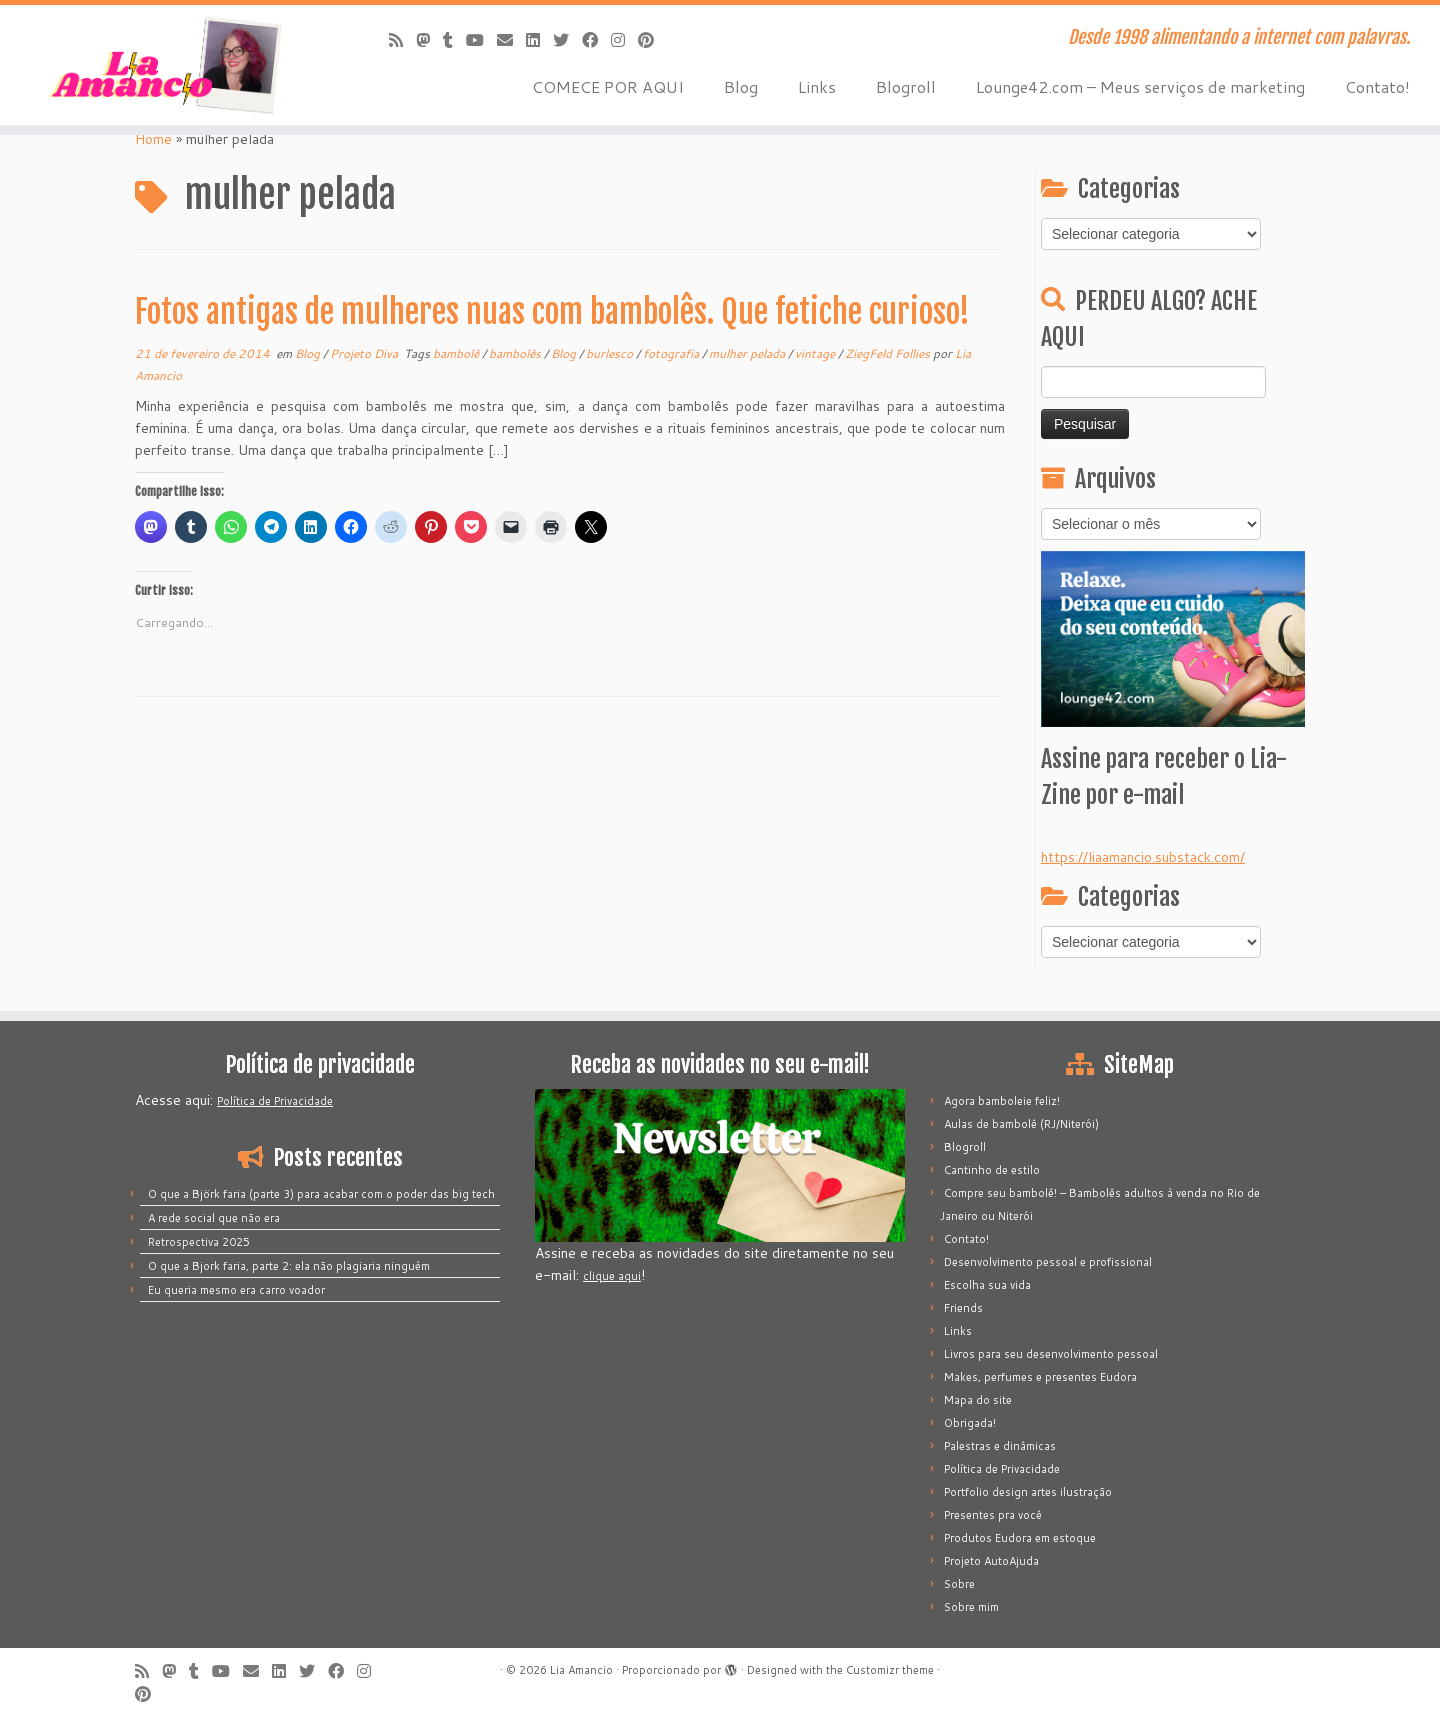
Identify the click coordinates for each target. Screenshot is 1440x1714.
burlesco (611, 353)
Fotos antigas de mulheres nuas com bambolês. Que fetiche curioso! (552, 312)
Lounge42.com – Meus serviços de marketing (1140, 86)
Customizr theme (890, 1670)
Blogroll (906, 86)
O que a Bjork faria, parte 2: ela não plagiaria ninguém (289, 1266)
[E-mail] (511, 39)
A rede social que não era (214, 1218)
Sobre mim (971, 1607)
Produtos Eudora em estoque (1020, 1538)
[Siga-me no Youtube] (481, 39)
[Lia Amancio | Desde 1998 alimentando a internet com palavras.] (166, 65)
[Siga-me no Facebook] (596, 39)
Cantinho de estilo (992, 1170)
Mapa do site (978, 1400)
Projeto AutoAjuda (991, 1561)
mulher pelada (748, 353)
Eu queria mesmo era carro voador (236, 1290)
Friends (963, 1308)
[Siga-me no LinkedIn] (539, 39)
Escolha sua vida (987, 1285)
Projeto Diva (365, 353)
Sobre (959, 1584)
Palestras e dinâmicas (1000, 1446)
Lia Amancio (581, 1670)
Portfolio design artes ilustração (1028, 1492)
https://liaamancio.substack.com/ (1143, 857)
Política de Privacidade (275, 1101)
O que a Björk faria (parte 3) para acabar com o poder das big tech (321, 1194)
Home (153, 139)
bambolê (457, 353)
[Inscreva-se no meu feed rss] (402, 39)
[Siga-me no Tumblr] (454, 39)
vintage (816, 353)
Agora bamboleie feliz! (1002, 1101)
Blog (741, 86)
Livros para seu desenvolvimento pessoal (1051, 1354)
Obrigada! (970, 1423)
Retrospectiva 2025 (199, 1242)
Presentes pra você (993, 1515)
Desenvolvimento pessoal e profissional (1048, 1262)
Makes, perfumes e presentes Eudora (1040, 1377)
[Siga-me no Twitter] (567, 39)
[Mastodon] (429, 39)
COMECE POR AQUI (608, 86)
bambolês (516, 353)
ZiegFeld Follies (889, 353)
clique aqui (612, 1276)
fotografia (672, 353)
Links (817, 86)
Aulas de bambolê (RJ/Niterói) (1021, 1124)
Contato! (1377, 86)
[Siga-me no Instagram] (624, 39)
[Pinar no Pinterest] (652, 39)
